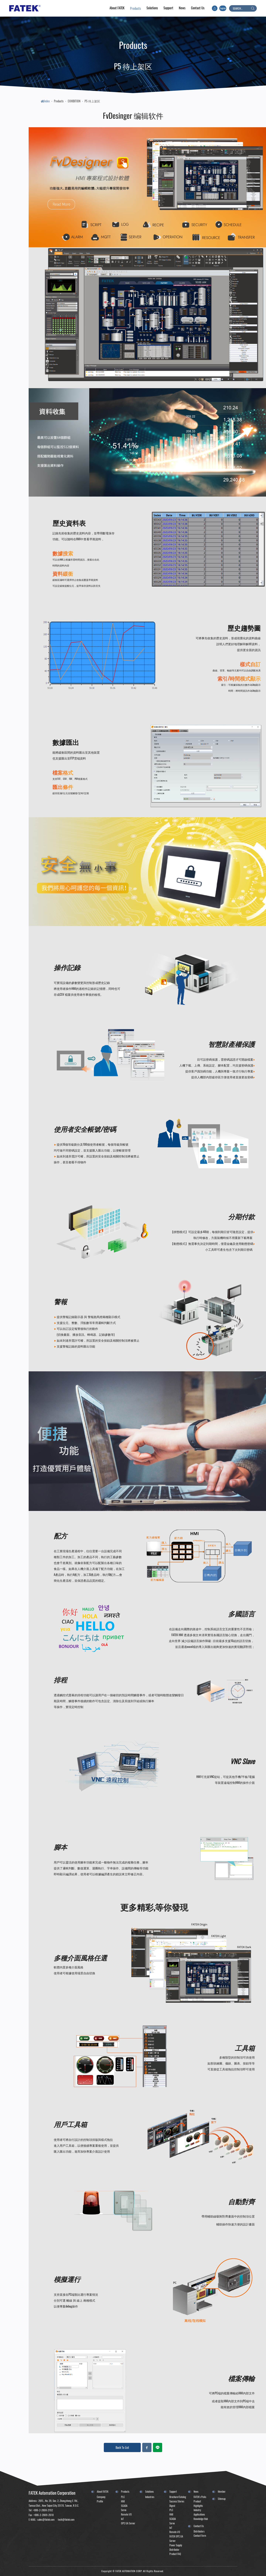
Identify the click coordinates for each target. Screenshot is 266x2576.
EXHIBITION (74, 101)
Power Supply (175, 2545)
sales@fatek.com (45, 2519)
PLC (123, 2497)
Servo (123, 2510)
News (196, 2491)
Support (173, 2491)
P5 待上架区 (92, 101)
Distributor (174, 2549)
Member (222, 2491)
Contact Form (200, 2535)
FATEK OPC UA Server (176, 2538)
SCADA (124, 2506)
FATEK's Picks (200, 2497)
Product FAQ (175, 2554)
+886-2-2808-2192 (43, 2510)
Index (45, 101)
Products (59, 101)
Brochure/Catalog (176, 2497)
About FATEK (102, 2491)
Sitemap (222, 2499)
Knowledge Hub (201, 2519)
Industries (149, 2497)
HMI (123, 2501)
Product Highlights (198, 2503)
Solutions (149, 2491)
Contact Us (199, 2526)
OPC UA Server (128, 2523)
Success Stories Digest (176, 2503)
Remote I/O (126, 2514)
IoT (122, 2519)
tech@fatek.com (65, 2519)
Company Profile (101, 2499)
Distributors (199, 2531)
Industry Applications (199, 2512)
